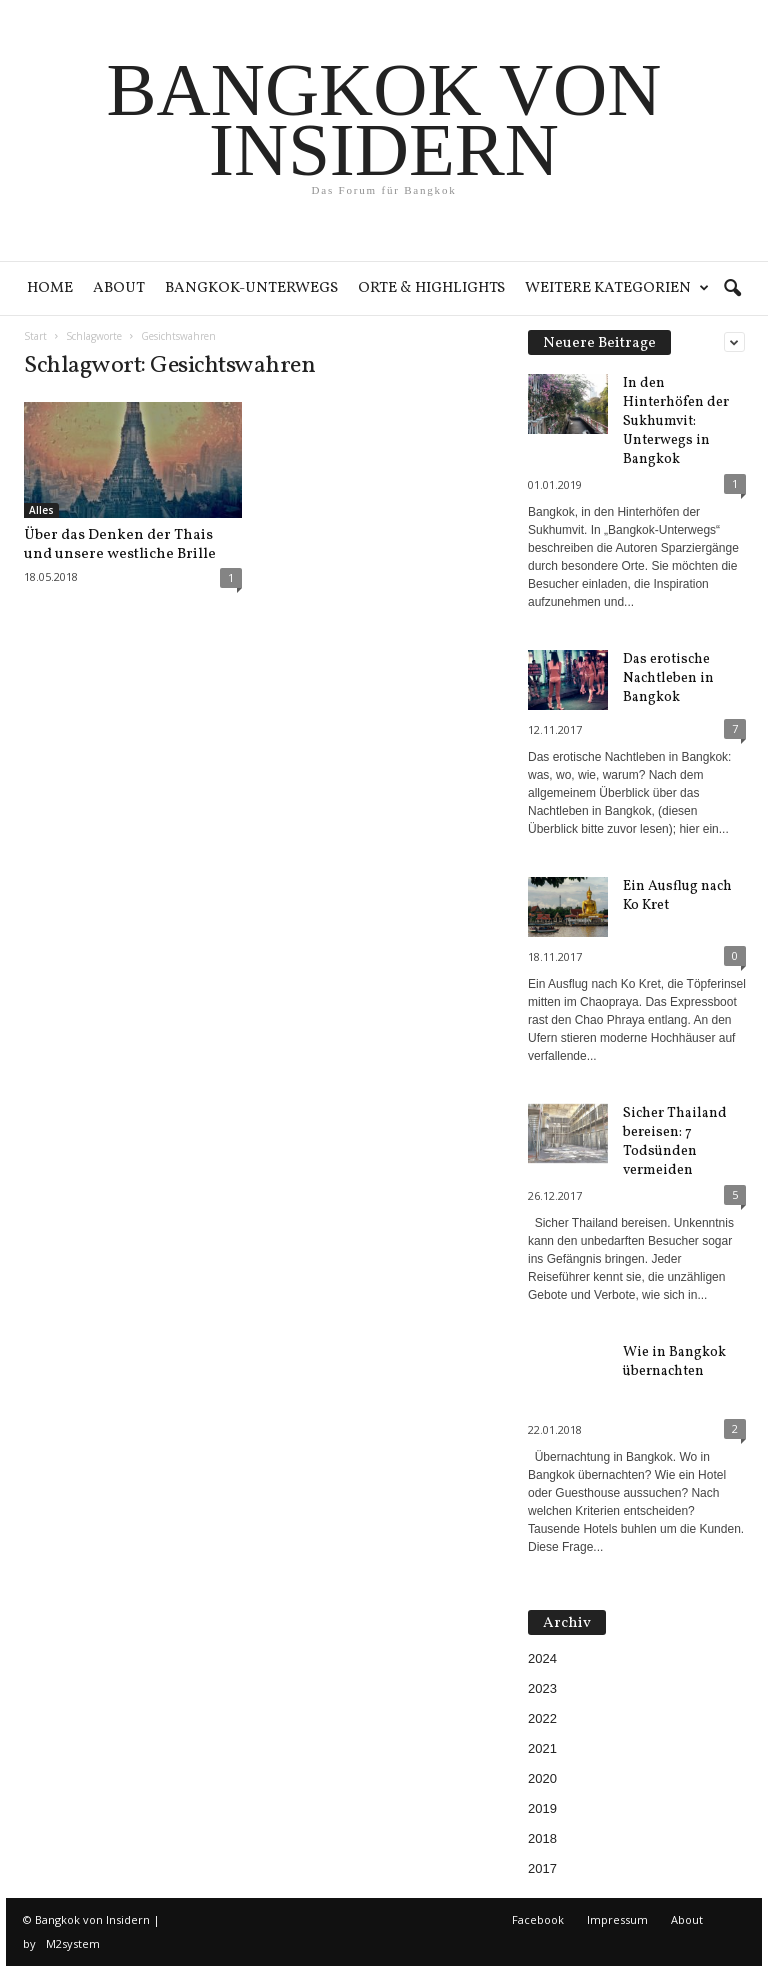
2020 (542, 1778)
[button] (732, 289)
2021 (542, 1748)
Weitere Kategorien (617, 288)
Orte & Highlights (431, 288)
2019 (542, 1808)
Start (35, 336)
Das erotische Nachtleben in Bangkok (668, 678)
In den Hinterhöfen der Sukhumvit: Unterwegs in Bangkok (676, 421)
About (119, 288)
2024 (542, 1658)
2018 (542, 1838)
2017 (542, 1868)
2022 (542, 1718)
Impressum (617, 1919)
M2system (73, 1943)
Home (50, 288)
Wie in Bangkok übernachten (674, 1362)
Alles (41, 510)
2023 (542, 1688)
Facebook (538, 1919)
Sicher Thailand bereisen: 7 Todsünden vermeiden (675, 1142)
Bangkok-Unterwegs (251, 288)
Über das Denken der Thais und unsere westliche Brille (120, 545)
